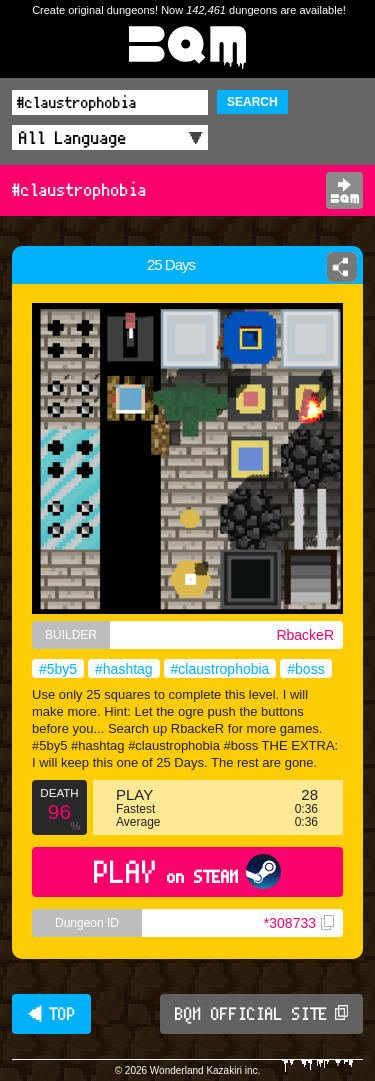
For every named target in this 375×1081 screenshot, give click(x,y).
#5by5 (58, 669)
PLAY (187, 871)
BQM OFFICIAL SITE (261, 1014)
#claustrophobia (220, 669)
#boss (305, 669)
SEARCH (252, 102)
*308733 (299, 923)
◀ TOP (51, 1014)
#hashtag (124, 669)
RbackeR (305, 635)
